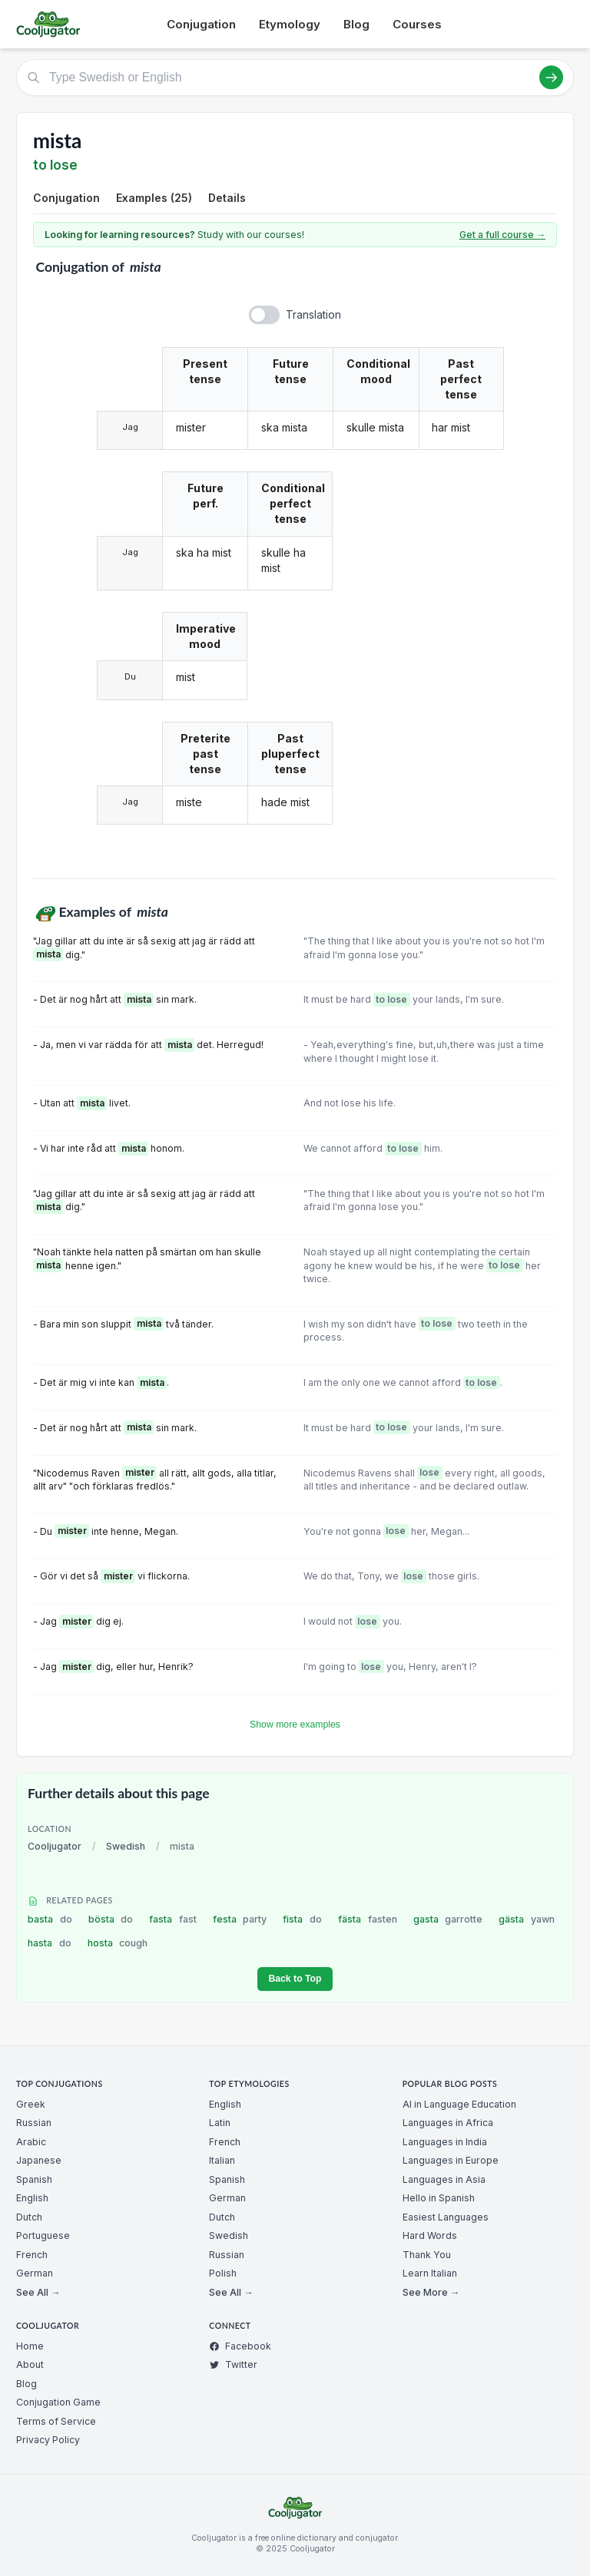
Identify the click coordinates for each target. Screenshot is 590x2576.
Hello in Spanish (439, 2198)
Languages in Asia (444, 2179)
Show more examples (295, 1724)
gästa (527, 1919)
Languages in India (445, 2142)
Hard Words (430, 2235)
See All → (38, 2292)
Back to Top (294, 1978)
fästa (367, 1919)
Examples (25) (154, 197)
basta (50, 1919)
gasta (448, 1919)
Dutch (29, 2217)
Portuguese (43, 2235)
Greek (30, 2104)
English (32, 2198)
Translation (313, 314)
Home (30, 2346)
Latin (219, 2122)
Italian (222, 2160)
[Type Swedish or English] (295, 77)
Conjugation (201, 24)
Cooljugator (54, 1846)
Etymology (289, 24)
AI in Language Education (459, 2104)
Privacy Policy (48, 2439)
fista (302, 1919)
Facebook (240, 2346)
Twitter (233, 2364)
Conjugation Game (58, 2402)
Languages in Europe (451, 2160)
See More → (431, 2292)
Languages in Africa (448, 2122)
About (30, 2364)
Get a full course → (502, 234)
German (34, 2273)
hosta (118, 1943)
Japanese (38, 2160)
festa (240, 1919)
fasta (173, 1919)
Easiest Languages (446, 2217)
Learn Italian (430, 2273)
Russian (33, 2122)
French (32, 2254)
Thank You (427, 2254)
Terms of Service (56, 2421)
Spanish (34, 2179)
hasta (49, 1943)
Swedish (125, 1846)
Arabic (31, 2142)
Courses (417, 24)
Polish (223, 2273)
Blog (356, 24)
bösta (111, 1919)
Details (227, 197)
